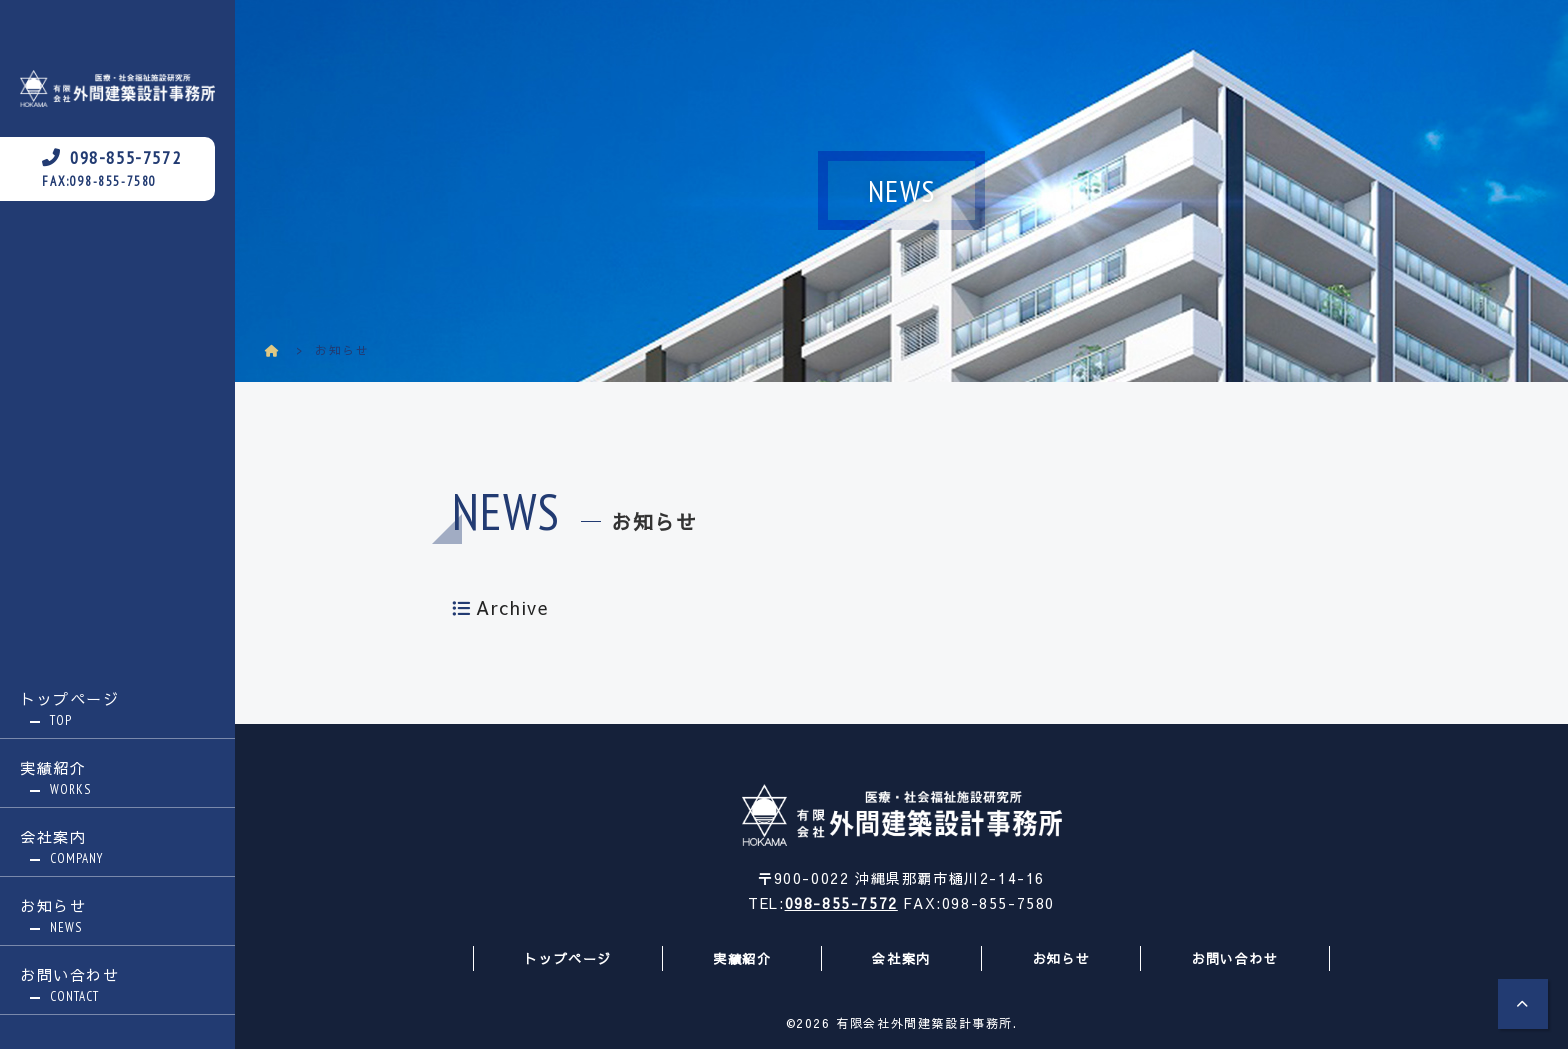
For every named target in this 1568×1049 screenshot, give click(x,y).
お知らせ (117, 916)
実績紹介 (117, 778)
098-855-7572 (841, 903)
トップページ (117, 709)
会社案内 (117, 847)
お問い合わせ (117, 985)
